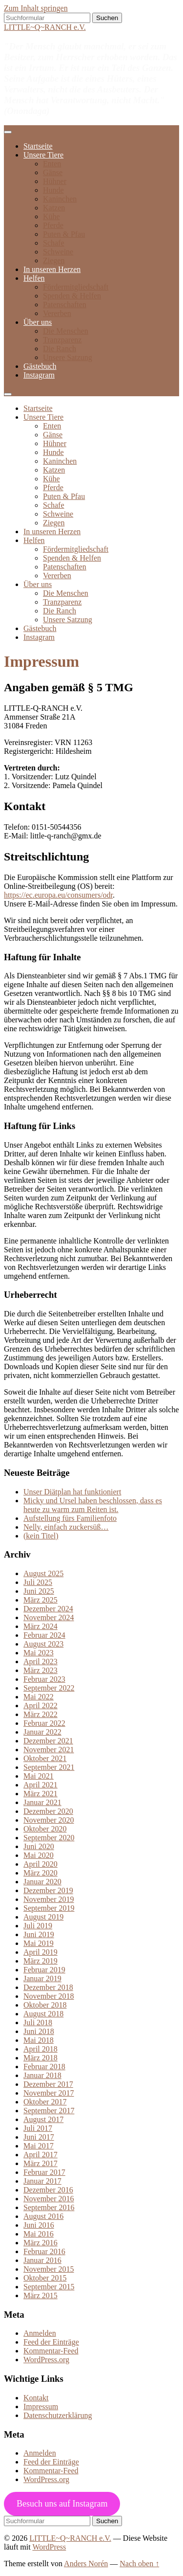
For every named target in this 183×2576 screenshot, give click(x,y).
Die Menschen (65, 331)
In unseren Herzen (52, 269)
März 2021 (40, 1793)
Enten (52, 163)
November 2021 (48, 1749)
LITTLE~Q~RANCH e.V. (45, 27)
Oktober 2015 (44, 2278)
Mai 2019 (38, 1943)
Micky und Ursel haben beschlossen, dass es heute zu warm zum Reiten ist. (92, 1505)
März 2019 (40, 1961)
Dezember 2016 (48, 2190)
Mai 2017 (38, 2146)
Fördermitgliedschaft (75, 287)
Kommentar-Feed (51, 2351)
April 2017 (40, 2154)
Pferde (53, 225)
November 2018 (48, 1996)
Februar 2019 (44, 1970)
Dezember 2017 (48, 2084)
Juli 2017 (37, 2128)
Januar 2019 (42, 1978)
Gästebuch (40, 366)
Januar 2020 (42, 1881)
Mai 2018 (38, 2040)
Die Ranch (59, 348)
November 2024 (48, 1617)
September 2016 (48, 2207)
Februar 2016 (44, 2251)
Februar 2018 (44, 2066)
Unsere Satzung (67, 357)
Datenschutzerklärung (57, 2415)
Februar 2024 (44, 1635)
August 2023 (43, 1644)
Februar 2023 (44, 1679)
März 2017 (40, 2163)
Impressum (40, 2406)
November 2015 (48, 2269)
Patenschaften (64, 304)
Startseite (38, 146)
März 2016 (40, 2242)
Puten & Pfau (64, 234)
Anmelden (39, 2333)
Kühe (51, 216)
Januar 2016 (42, 2260)
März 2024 (40, 1626)
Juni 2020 (38, 1846)
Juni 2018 (38, 2031)
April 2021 (40, 1785)
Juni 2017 (38, 2137)
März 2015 (40, 2295)
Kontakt (36, 2398)
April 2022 (40, 1705)
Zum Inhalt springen (36, 8)
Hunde (53, 190)
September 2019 (48, 1908)
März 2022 (40, 1714)
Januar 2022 (42, 1732)
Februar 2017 (44, 2172)
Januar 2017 (42, 2181)
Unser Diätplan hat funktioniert (72, 1492)
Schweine (58, 252)
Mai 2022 (38, 1697)
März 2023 (40, 1670)
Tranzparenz (62, 340)
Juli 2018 (37, 2022)
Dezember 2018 (48, 1987)
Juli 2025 (37, 1582)
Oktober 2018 (44, 2005)
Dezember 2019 (48, 1890)
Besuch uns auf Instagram (62, 2503)
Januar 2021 (42, 1802)
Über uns (37, 322)
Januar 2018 (42, 2075)
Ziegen (53, 260)
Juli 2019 (37, 1925)
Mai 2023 (38, 1653)
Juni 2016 (38, 2225)
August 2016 (43, 2216)
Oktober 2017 (44, 2102)
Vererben (57, 313)
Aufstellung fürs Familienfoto (70, 1518)
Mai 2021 (38, 1776)
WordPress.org (46, 2359)
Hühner (54, 181)
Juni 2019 (38, 1934)
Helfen (34, 278)
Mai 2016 (38, 2234)
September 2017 (48, 2110)
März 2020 (40, 1873)
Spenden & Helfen (72, 296)
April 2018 (40, 2049)
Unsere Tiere (43, 155)
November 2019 (48, 1899)
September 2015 (48, 2286)
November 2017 (48, 2093)
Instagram (39, 375)
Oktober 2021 (44, 1758)
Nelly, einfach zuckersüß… (65, 1527)
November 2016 (48, 2198)
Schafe (53, 243)
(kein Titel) (41, 1536)
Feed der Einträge (51, 2342)
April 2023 (40, 1661)
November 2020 (48, 1820)
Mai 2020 (38, 1855)
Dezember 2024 (48, 1608)
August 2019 (43, 1917)
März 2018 (40, 2058)
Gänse (52, 172)
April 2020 (40, 1864)
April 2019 (40, 1952)
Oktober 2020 (44, 1829)
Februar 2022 (44, 1723)
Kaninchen (60, 199)
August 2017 (43, 2119)
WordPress (49, 2547)
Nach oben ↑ (139, 2563)
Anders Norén (86, 2563)
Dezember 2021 (48, 1741)
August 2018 (43, 2014)
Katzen (54, 207)
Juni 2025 (38, 1591)
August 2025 (43, 1573)
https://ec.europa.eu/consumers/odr (58, 895)
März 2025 (40, 1600)
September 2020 (48, 1837)
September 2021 (48, 1767)
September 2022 (48, 1688)
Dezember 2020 (48, 1811)
